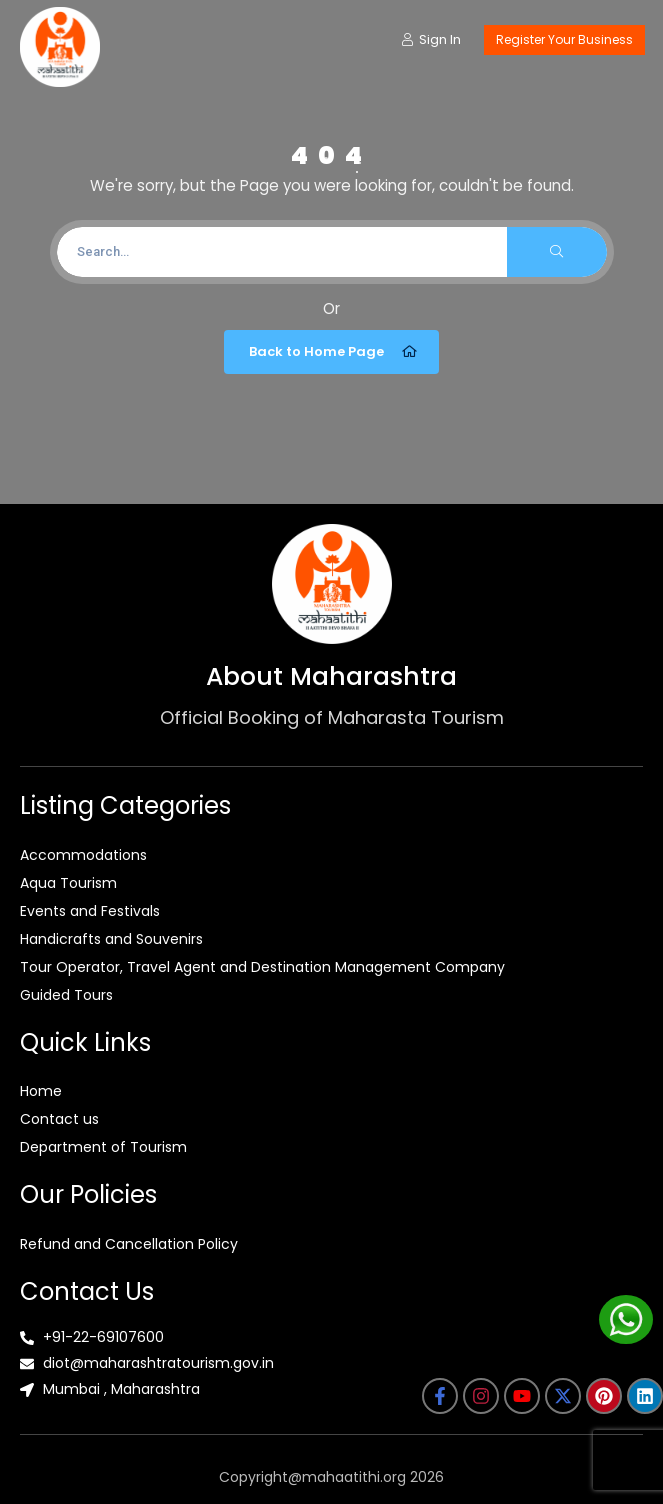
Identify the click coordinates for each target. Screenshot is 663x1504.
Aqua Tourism (68, 883)
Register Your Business (564, 39)
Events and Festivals (90, 911)
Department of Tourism (103, 1147)
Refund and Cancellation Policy (129, 1244)
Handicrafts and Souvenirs (111, 939)
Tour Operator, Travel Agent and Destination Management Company (262, 967)
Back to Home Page (334, 352)
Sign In (431, 39)
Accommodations (83, 855)
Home (41, 1091)
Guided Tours (66, 995)
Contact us (59, 1119)
